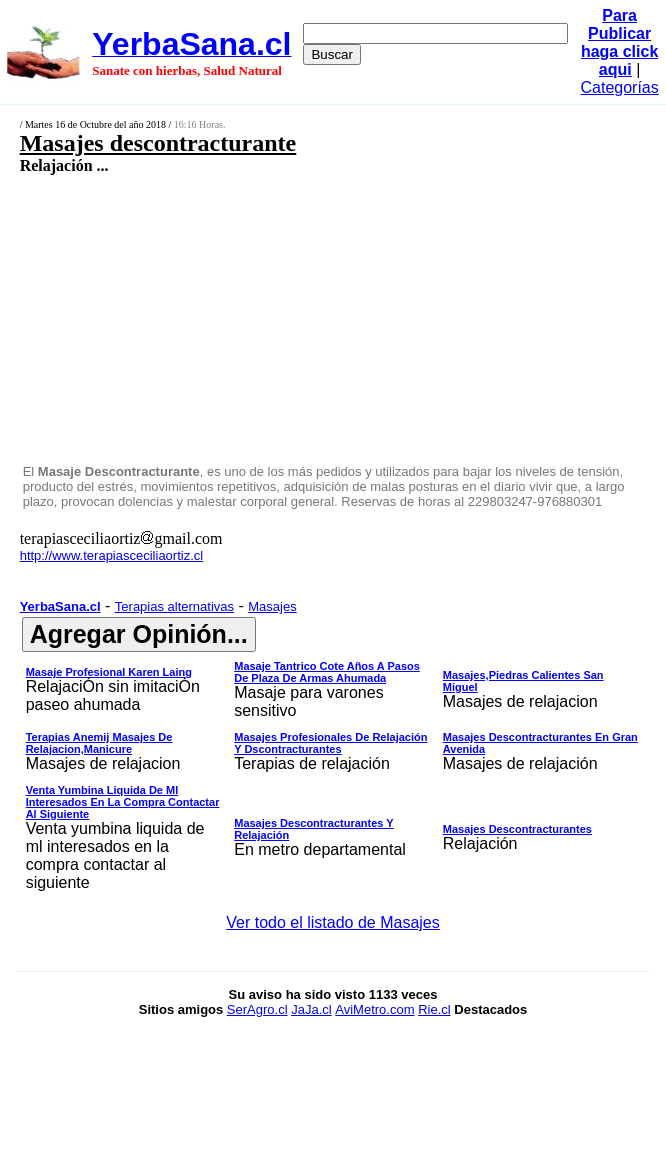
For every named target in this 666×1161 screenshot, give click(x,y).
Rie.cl (434, 1009)
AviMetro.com (374, 1009)
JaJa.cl (311, 1009)
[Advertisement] (286, 318)
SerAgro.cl (257, 1009)
